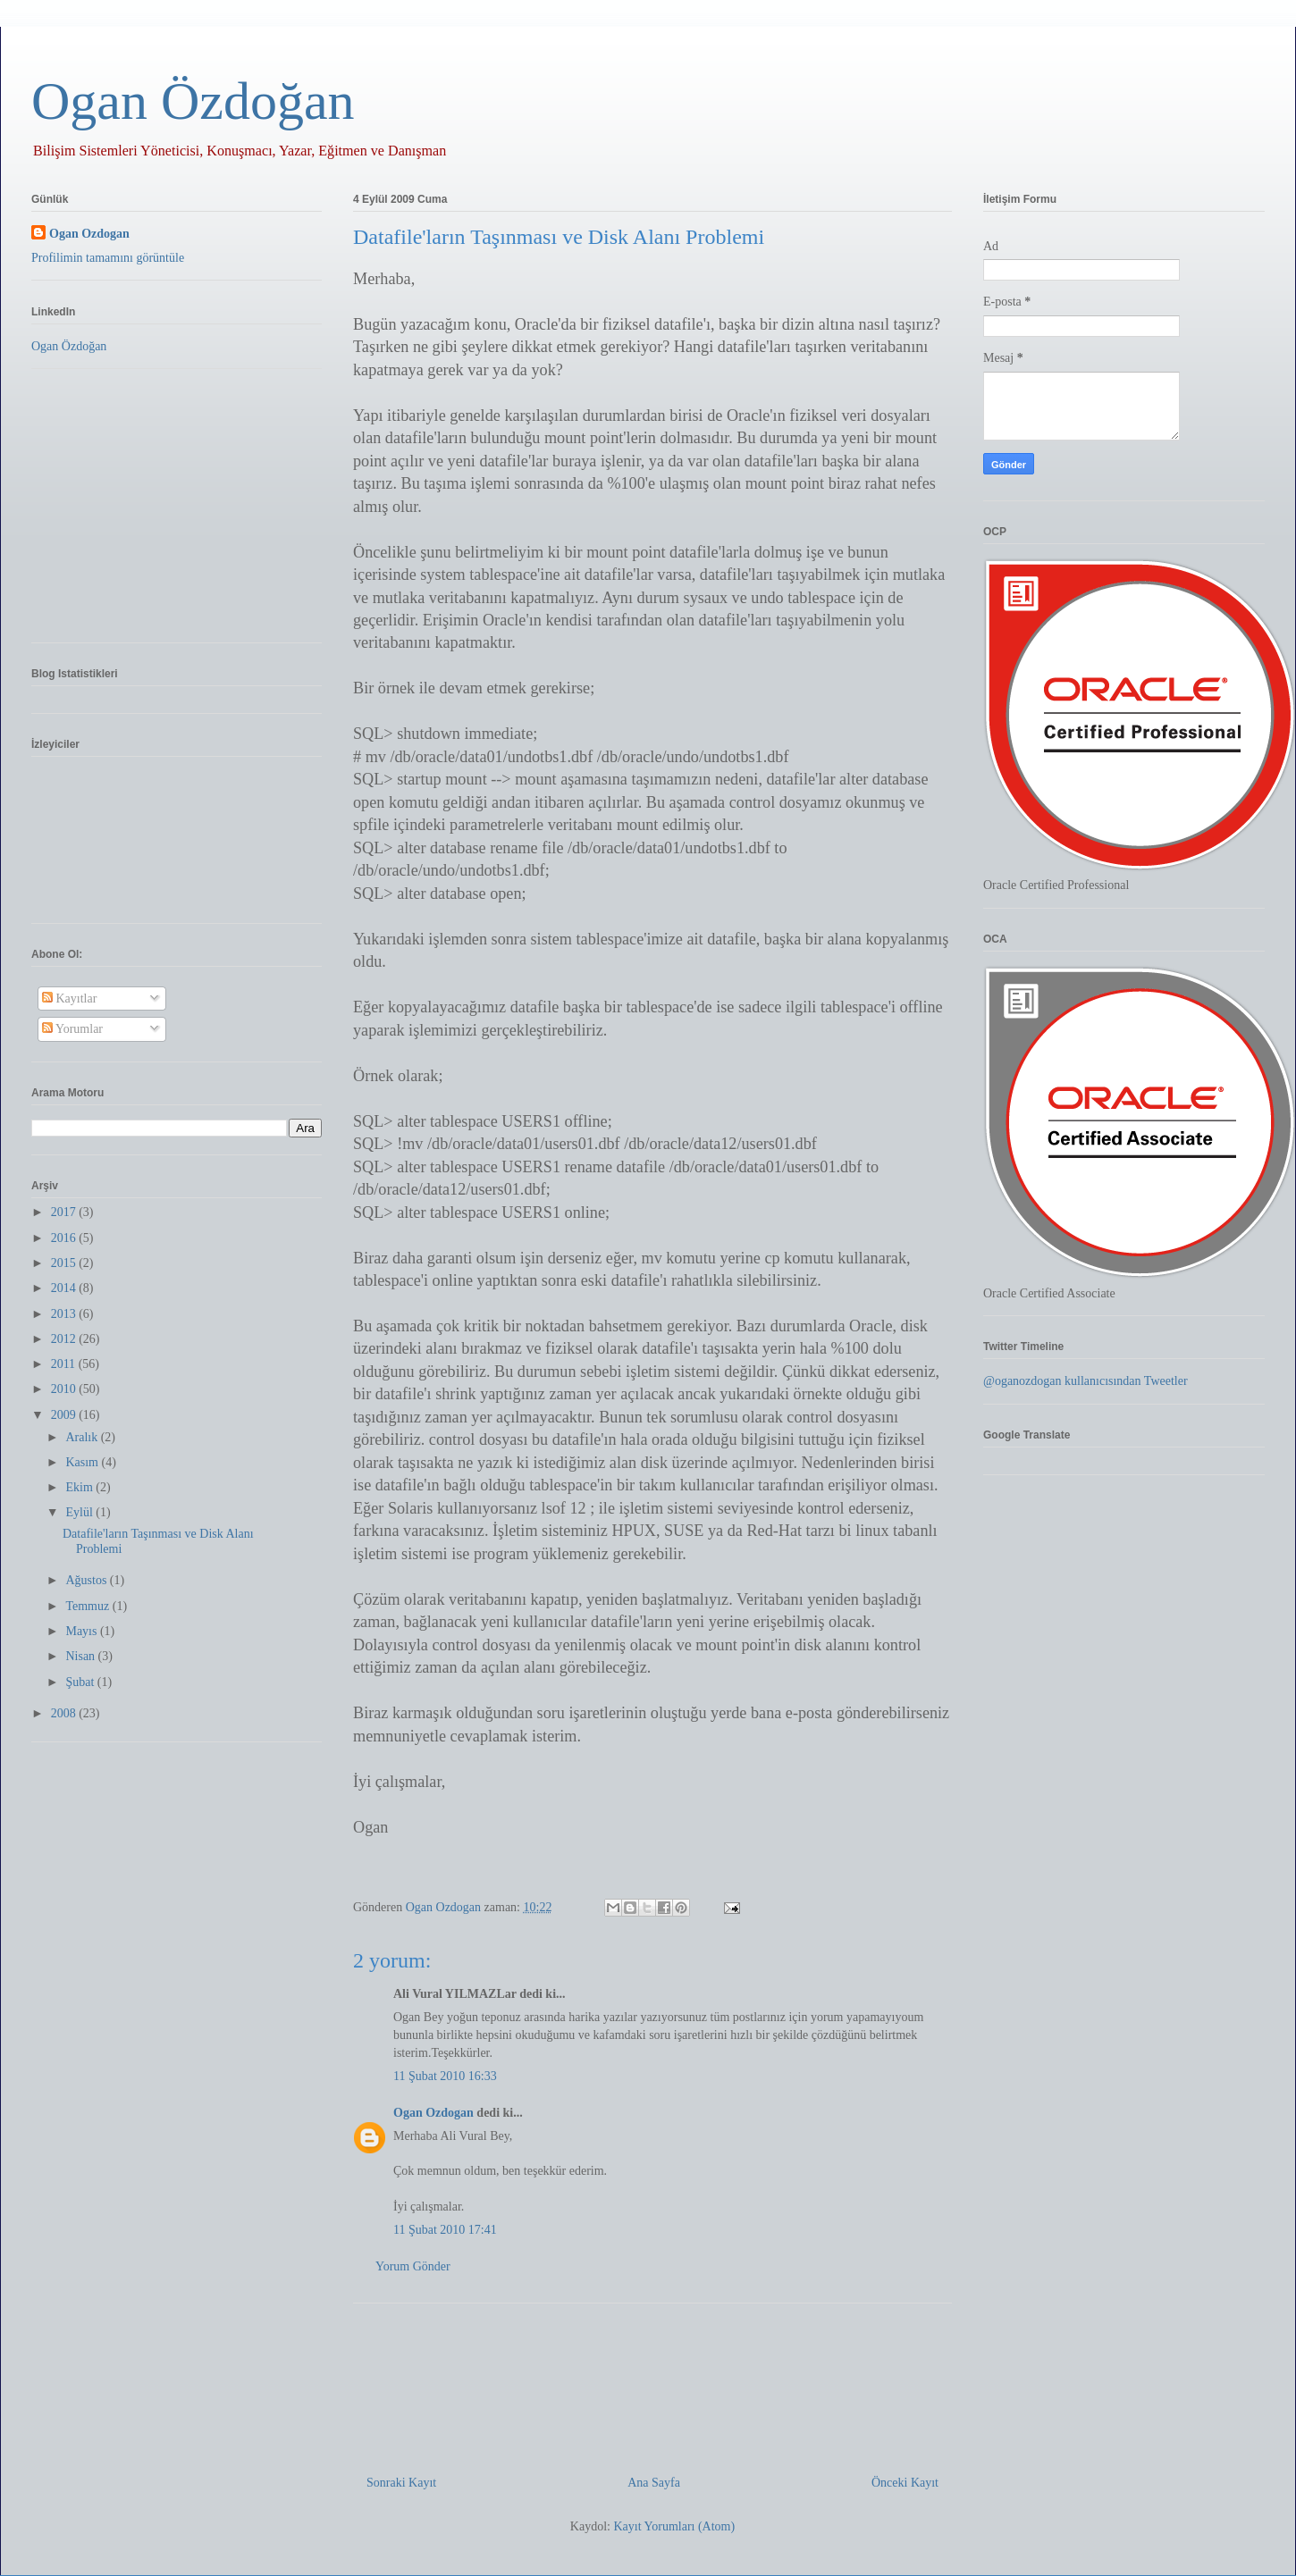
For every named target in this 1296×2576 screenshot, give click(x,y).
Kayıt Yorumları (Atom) (674, 2526)
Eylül (80, 1512)
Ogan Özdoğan (193, 100)
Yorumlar (72, 1029)
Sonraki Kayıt (401, 2482)
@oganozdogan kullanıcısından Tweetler (1085, 1381)
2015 (65, 1263)
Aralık (82, 1437)
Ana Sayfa (653, 2482)
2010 (65, 1389)
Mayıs (82, 1631)
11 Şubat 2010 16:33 (445, 2076)
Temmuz (88, 1606)
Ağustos (87, 1580)
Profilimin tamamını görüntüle (107, 257)
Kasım (83, 1462)
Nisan (81, 1656)
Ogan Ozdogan (445, 1907)
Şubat (81, 1682)
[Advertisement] (652, 2382)
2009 (65, 1415)
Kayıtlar (69, 998)
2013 (65, 1314)
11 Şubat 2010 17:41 (445, 2229)
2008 (65, 1713)
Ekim (80, 1487)
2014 (65, 1288)
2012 (65, 1339)
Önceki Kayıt (904, 2482)
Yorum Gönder (412, 2266)
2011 (65, 1364)
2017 (65, 1212)
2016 (65, 1238)
